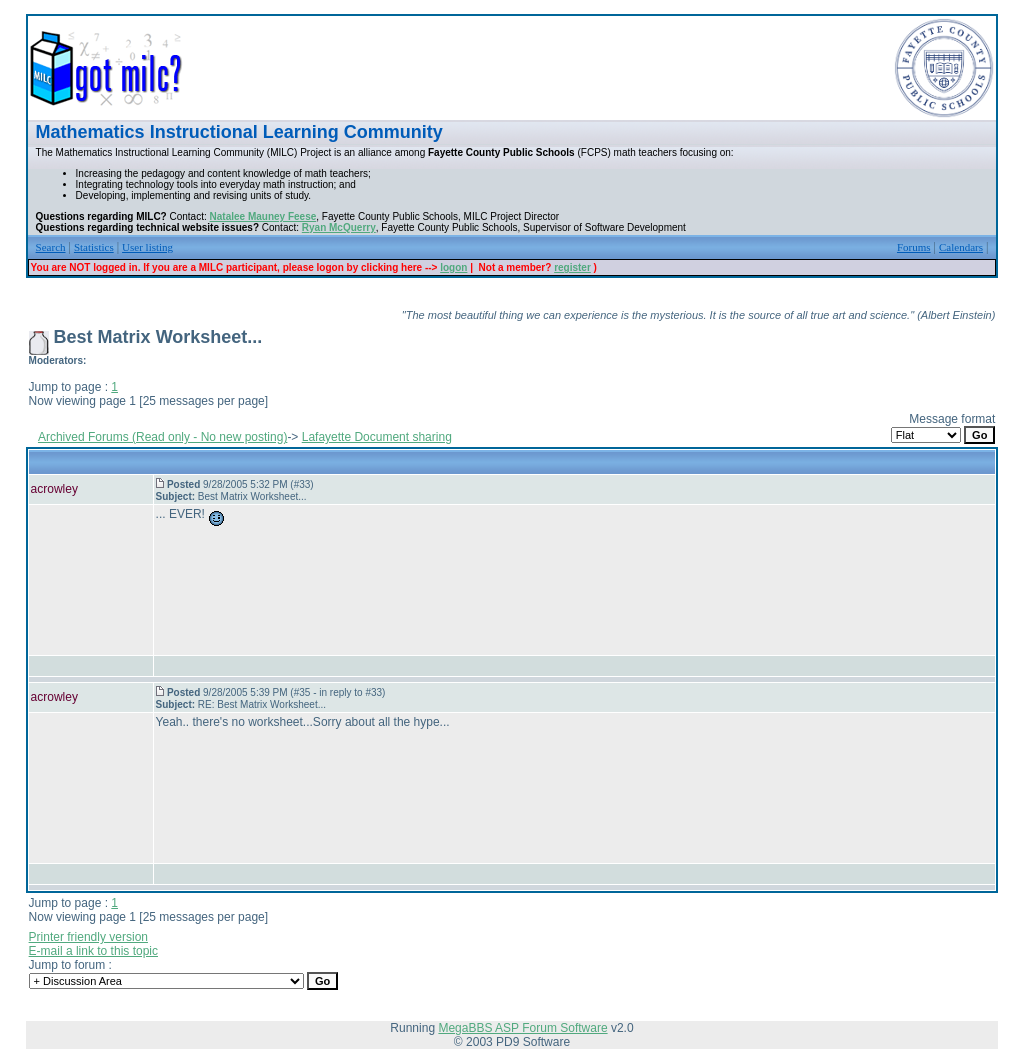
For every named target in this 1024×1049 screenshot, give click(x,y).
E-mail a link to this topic (93, 951)
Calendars (961, 247)
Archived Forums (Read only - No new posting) (162, 437)
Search (51, 247)
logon (453, 267)
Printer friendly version (88, 937)
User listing (147, 247)
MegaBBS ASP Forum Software (522, 1028)
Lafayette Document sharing (377, 437)
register (572, 267)
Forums (914, 247)
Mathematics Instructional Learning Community (239, 132)
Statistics (94, 247)
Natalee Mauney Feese (263, 216)
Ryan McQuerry (339, 227)
